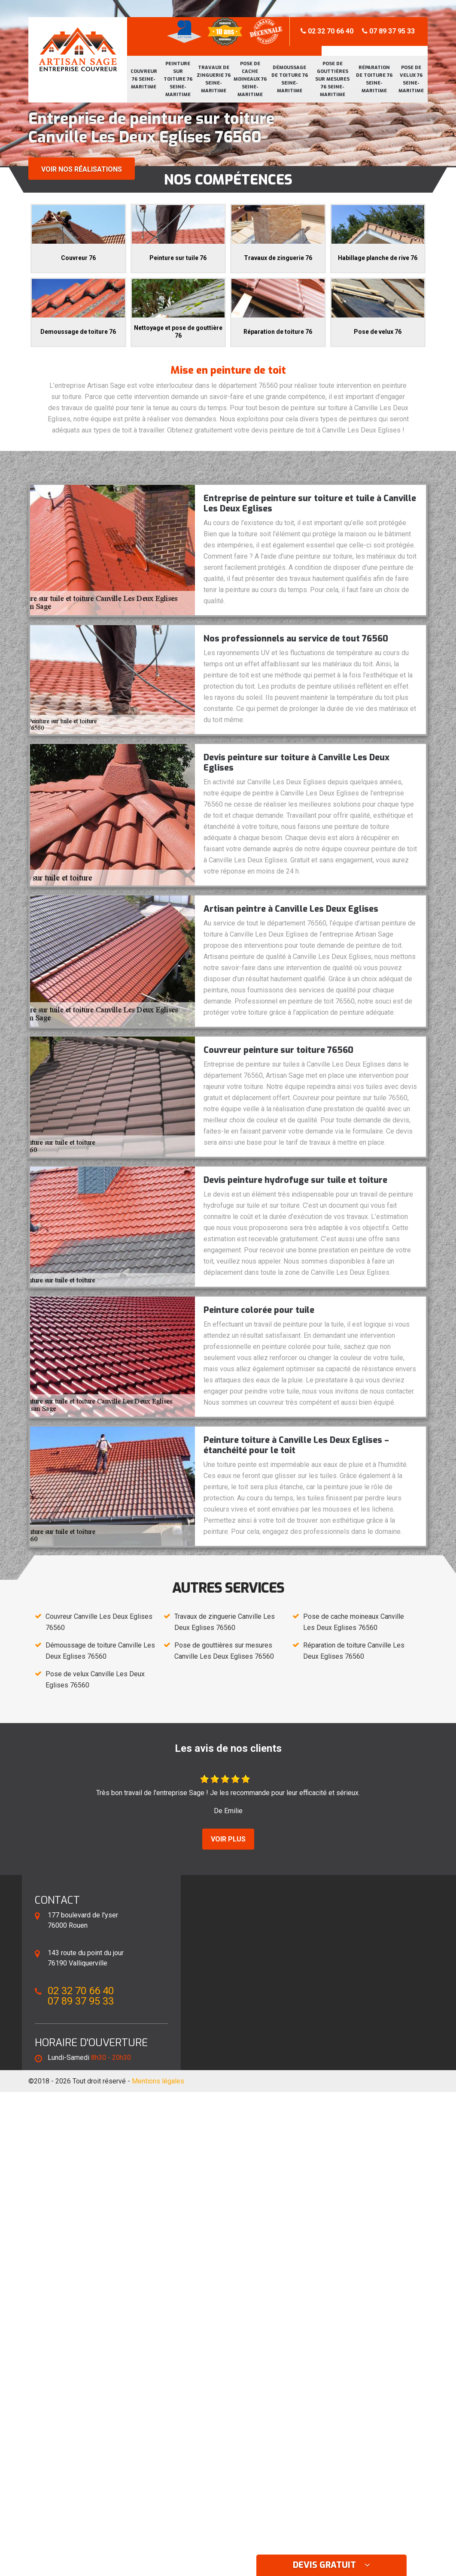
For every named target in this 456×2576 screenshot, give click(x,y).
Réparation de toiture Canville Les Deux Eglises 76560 (353, 1650)
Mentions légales (158, 2081)
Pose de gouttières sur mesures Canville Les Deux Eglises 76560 (224, 1650)
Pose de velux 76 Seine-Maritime (411, 79)
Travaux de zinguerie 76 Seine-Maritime (214, 79)
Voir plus (228, 1839)
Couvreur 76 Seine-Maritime (144, 79)
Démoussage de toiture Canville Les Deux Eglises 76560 (100, 1650)
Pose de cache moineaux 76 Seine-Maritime (250, 79)
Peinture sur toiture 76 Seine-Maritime (178, 79)
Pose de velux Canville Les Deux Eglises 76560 (95, 1679)
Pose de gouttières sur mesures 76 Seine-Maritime (332, 79)
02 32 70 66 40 (327, 31)
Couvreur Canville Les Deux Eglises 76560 (99, 1622)
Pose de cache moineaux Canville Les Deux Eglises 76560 (353, 1622)
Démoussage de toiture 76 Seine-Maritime (289, 79)
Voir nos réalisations (81, 169)
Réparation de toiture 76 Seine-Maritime (374, 79)
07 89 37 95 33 (388, 31)
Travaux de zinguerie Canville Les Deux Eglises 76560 (224, 1622)
